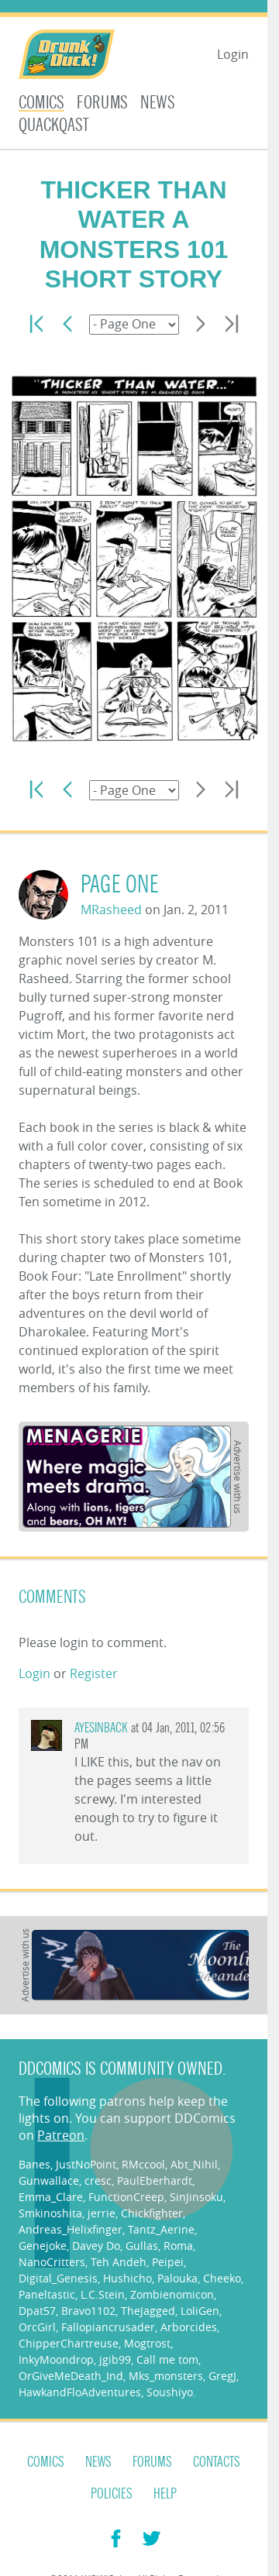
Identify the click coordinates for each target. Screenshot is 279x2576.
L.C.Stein (103, 2294)
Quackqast (54, 125)
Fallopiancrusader (108, 2327)
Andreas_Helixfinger (70, 2229)
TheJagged (148, 2310)
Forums (102, 102)
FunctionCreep (126, 2196)
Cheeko (222, 2278)
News (157, 102)
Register (94, 1673)
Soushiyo (169, 2392)
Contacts (216, 2462)
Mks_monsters (166, 2375)
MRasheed (111, 909)
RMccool (143, 2164)
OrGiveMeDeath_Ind (71, 2375)
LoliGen (200, 2310)
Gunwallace (49, 2180)
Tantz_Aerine (161, 2229)
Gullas (142, 2245)
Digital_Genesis (58, 2278)
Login (233, 54)
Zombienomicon (172, 2294)
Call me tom (167, 2359)
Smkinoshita (50, 2213)
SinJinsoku (196, 2196)
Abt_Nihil (194, 2164)
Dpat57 (37, 2310)
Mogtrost (147, 2343)
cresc (98, 2180)
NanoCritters (52, 2261)
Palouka (177, 2278)
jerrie (101, 2213)
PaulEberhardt (154, 2180)
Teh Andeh (118, 2261)
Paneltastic (47, 2294)
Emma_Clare (51, 2196)
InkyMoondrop (56, 2359)
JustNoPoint (86, 2164)
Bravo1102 (88, 2310)
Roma (178, 2245)
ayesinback (101, 1728)
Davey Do (96, 2245)
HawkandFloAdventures (80, 2392)
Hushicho (127, 2278)
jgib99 (115, 2359)
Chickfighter (152, 2213)
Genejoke (43, 2245)
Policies (112, 2493)
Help (165, 2493)
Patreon (60, 2135)
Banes (34, 2164)
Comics (41, 102)
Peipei (168, 2261)
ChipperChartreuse (69, 2343)
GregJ (222, 2375)
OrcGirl (37, 2327)
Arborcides (188, 2327)
